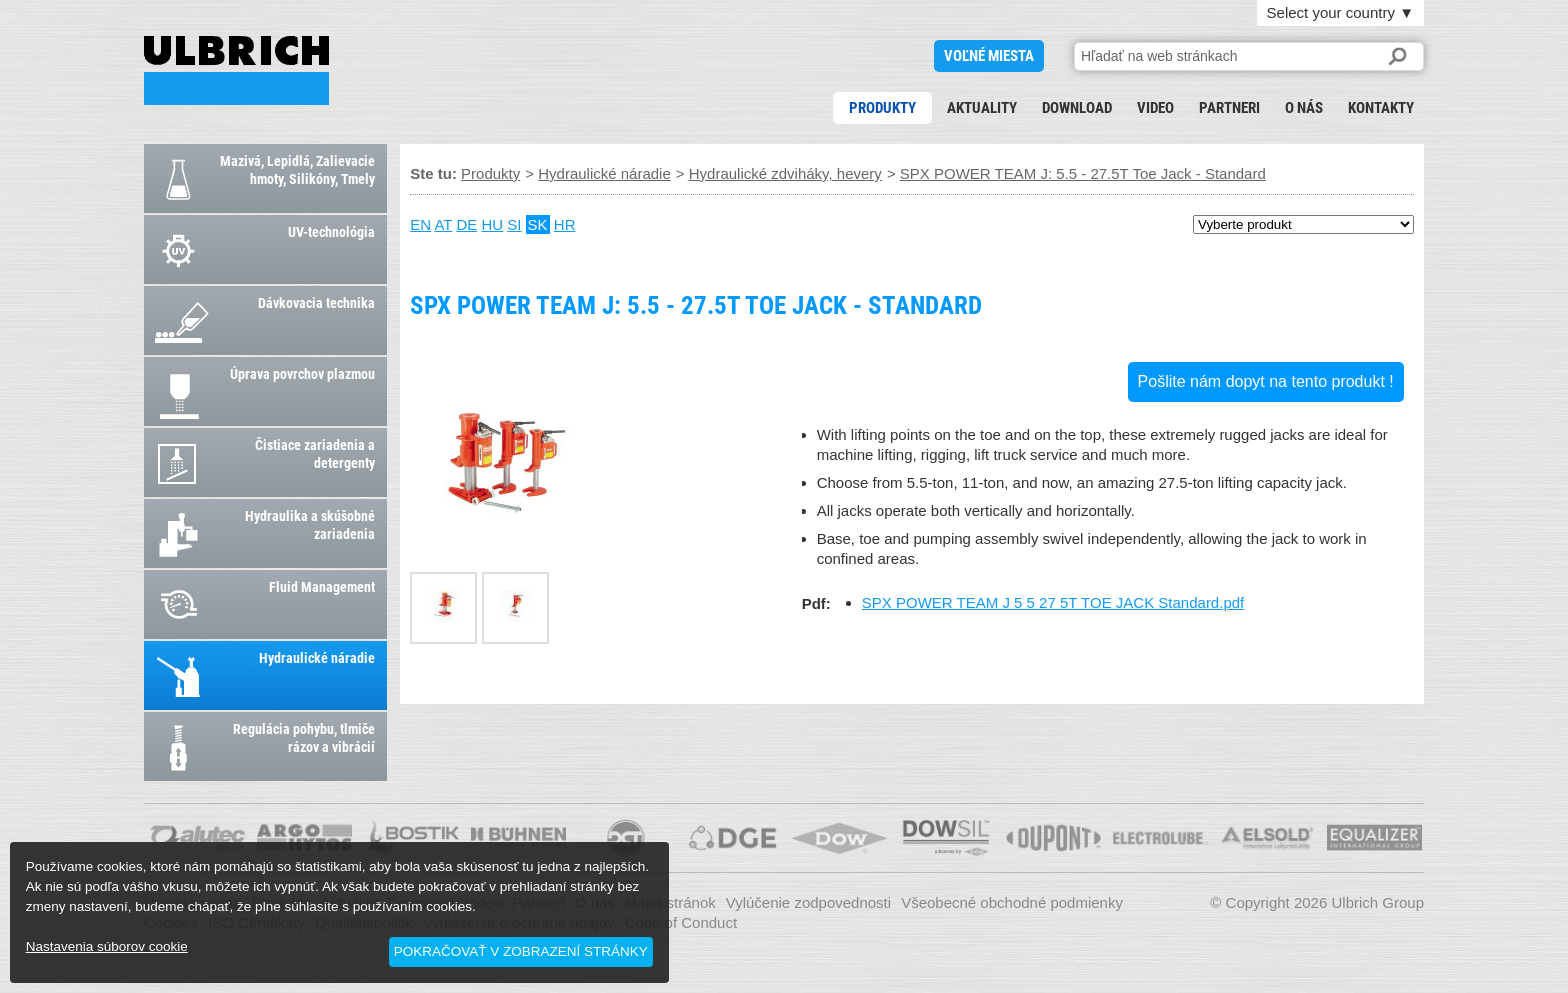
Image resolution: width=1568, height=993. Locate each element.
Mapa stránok (670, 902)
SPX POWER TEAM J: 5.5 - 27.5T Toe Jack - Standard (236, 70)
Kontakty (1381, 108)
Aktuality (982, 108)
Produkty (882, 108)
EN (420, 224)
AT (443, 224)
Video (1155, 108)
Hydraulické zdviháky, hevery (785, 173)
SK (538, 224)
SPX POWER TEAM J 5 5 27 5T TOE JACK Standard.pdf (1053, 602)
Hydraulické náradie (604, 173)
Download (1077, 108)
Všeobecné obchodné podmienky (1012, 902)
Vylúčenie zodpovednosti (808, 902)
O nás (1304, 108)
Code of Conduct (681, 922)
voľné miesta (989, 56)
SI (514, 224)
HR (565, 224)
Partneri (1229, 108)
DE (466, 224)
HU (492, 224)
